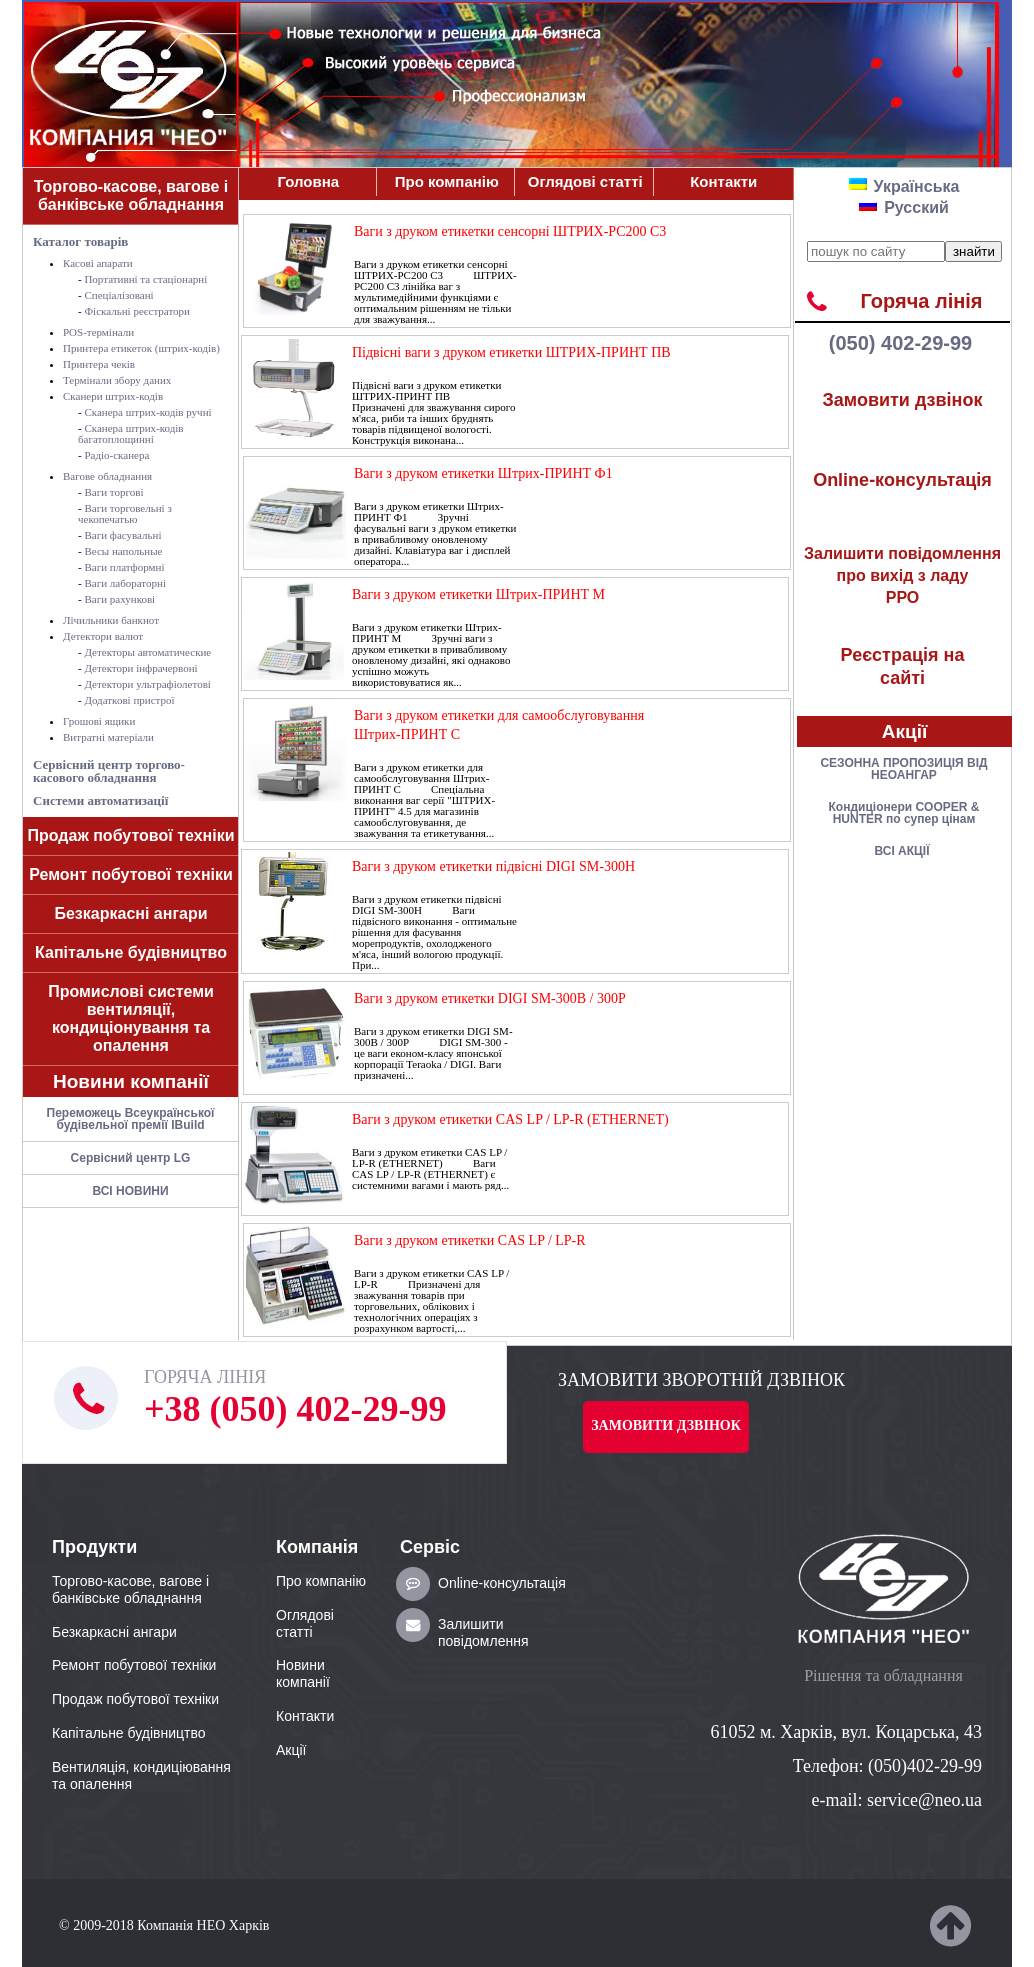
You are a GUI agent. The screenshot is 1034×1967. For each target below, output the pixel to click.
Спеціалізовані (118, 295)
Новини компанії (131, 1081)
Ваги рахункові (119, 599)
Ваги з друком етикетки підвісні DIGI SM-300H (493, 866)
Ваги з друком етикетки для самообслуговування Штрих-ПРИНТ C (499, 725)
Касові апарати (98, 263)
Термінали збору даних (117, 380)
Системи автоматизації (100, 800)
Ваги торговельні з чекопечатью (125, 513)
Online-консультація (902, 480)
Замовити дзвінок (903, 400)
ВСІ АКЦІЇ (902, 851)
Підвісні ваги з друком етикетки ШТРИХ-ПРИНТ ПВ (511, 352)
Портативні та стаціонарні (145, 279)
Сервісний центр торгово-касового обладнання (109, 771)
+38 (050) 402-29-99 (295, 1409)
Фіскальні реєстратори (137, 311)
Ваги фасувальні (122, 535)
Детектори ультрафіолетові (147, 684)
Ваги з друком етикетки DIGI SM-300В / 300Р (490, 998)
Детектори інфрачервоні (140, 668)
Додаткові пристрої (129, 700)
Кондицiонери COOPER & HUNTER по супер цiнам (904, 813)
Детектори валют (103, 636)
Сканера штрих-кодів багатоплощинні (131, 433)
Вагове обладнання (107, 476)
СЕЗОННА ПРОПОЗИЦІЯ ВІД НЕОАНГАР (903, 769)
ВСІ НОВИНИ (130, 1191)
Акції (905, 731)
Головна (308, 181)
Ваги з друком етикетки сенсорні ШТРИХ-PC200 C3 (510, 231)
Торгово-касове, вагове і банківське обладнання (131, 195)
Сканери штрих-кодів (113, 396)
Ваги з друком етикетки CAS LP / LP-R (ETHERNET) (510, 1119)
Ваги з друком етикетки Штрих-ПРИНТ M (478, 594)
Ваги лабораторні (125, 583)
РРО (902, 575)
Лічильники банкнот (111, 620)
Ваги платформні (124, 567)
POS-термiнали (98, 332)
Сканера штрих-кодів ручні (147, 412)
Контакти (723, 181)
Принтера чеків (99, 364)
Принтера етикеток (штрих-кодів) (141, 348)
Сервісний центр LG (131, 1158)
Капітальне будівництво (131, 952)
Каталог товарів (80, 241)
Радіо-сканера (116, 455)
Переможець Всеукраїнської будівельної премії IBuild (131, 1119)
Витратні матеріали (108, 737)
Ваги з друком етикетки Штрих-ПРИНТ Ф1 (483, 473)
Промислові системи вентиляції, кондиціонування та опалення (131, 1018)
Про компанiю (447, 181)
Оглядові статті (585, 181)
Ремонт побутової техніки (131, 874)
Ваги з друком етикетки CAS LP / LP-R (470, 1240)
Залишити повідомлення (483, 1632)
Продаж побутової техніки (131, 835)
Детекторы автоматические (147, 652)
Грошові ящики (99, 721)
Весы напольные (123, 551)
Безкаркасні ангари (130, 913)
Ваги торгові (113, 492)
